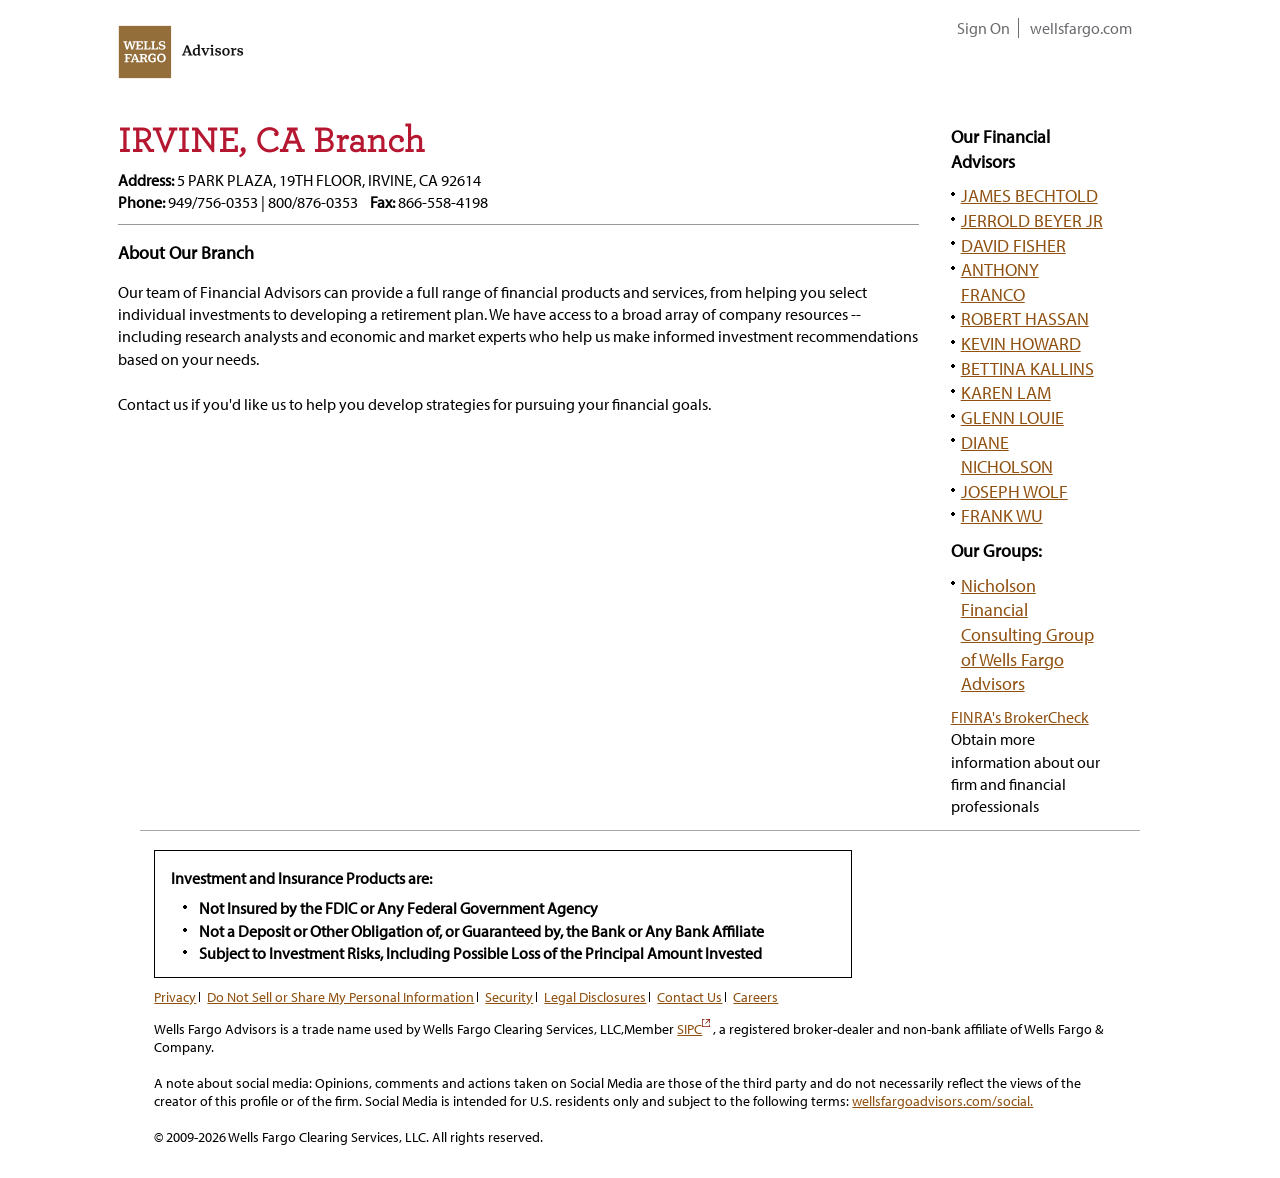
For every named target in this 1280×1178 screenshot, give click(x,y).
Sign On (983, 28)
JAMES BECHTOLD (1029, 195)
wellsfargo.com (1081, 28)
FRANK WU (1002, 515)
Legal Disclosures (595, 997)
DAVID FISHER (1013, 245)
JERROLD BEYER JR (1032, 220)
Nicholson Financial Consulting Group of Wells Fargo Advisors (1027, 634)
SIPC (693, 1029)
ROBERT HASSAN (1025, 318)
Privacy (175, 997)
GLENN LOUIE (1012, 417)
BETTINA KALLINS (1027, 368)
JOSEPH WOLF (1014, 491)
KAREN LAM (1006, 392)
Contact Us (689, 997)
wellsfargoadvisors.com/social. (942, 1101)
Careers (755, 997)
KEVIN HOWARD (1021, 343)
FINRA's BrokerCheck (1020, 717)
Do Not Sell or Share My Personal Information (340, 997)
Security (509, 997)
